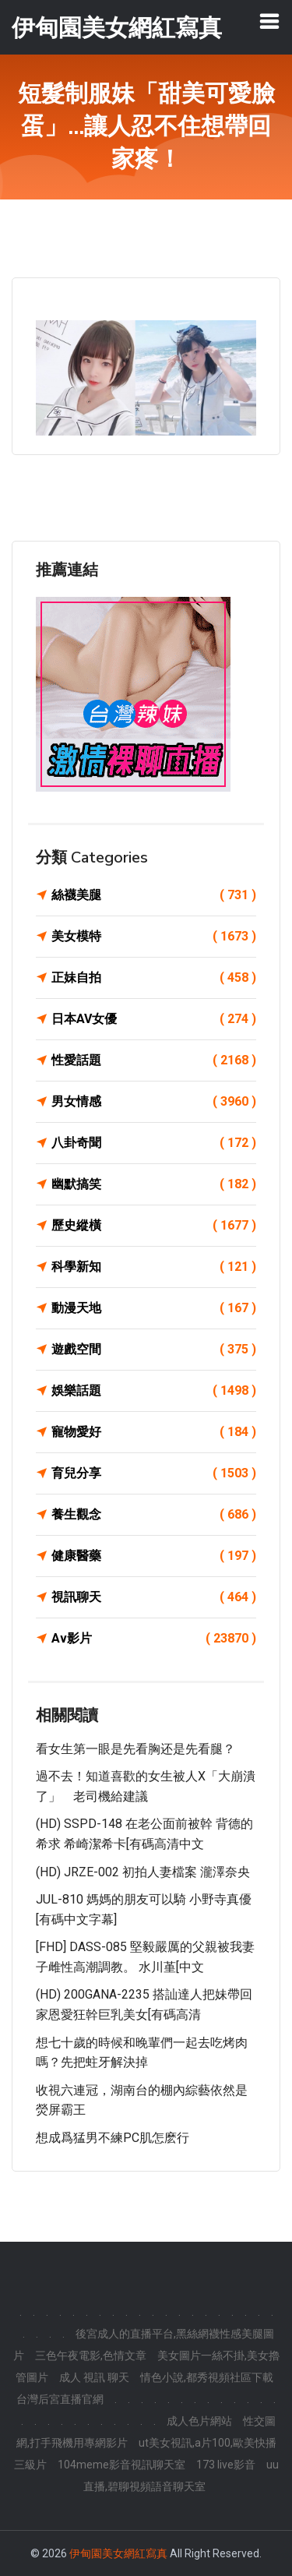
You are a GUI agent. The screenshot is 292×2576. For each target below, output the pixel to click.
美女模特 (153, 936)
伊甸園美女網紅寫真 (118, 2553)
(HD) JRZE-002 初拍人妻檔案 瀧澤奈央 (143, 1872)
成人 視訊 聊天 (94, 2377)
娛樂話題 (153, 1391)
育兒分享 (153, 1473)
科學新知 (153, 1267)
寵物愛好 (153, 1432)
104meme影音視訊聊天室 (121, 2464)
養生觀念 (153, 1515)
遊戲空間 (153, 1349)
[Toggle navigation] (269, 21)
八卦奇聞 (153, 1143)
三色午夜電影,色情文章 (90, 2355)
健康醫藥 (153, 1556)
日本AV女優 (153, 1019)
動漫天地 (153, 1308)
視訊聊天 (153, 1597)
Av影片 (153, 1639)
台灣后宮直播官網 (60, 2399)
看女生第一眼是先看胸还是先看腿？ (135, 1748)
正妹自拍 (153, 978)
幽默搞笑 (153, 1184)
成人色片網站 (199, 2421)
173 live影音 (225, 2464)
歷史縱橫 (153, 1226)
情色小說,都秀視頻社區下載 (206, 2377)
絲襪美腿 (153, 895)
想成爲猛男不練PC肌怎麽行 (112, 2137)
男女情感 (153, 1102)
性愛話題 (153, 1060)
